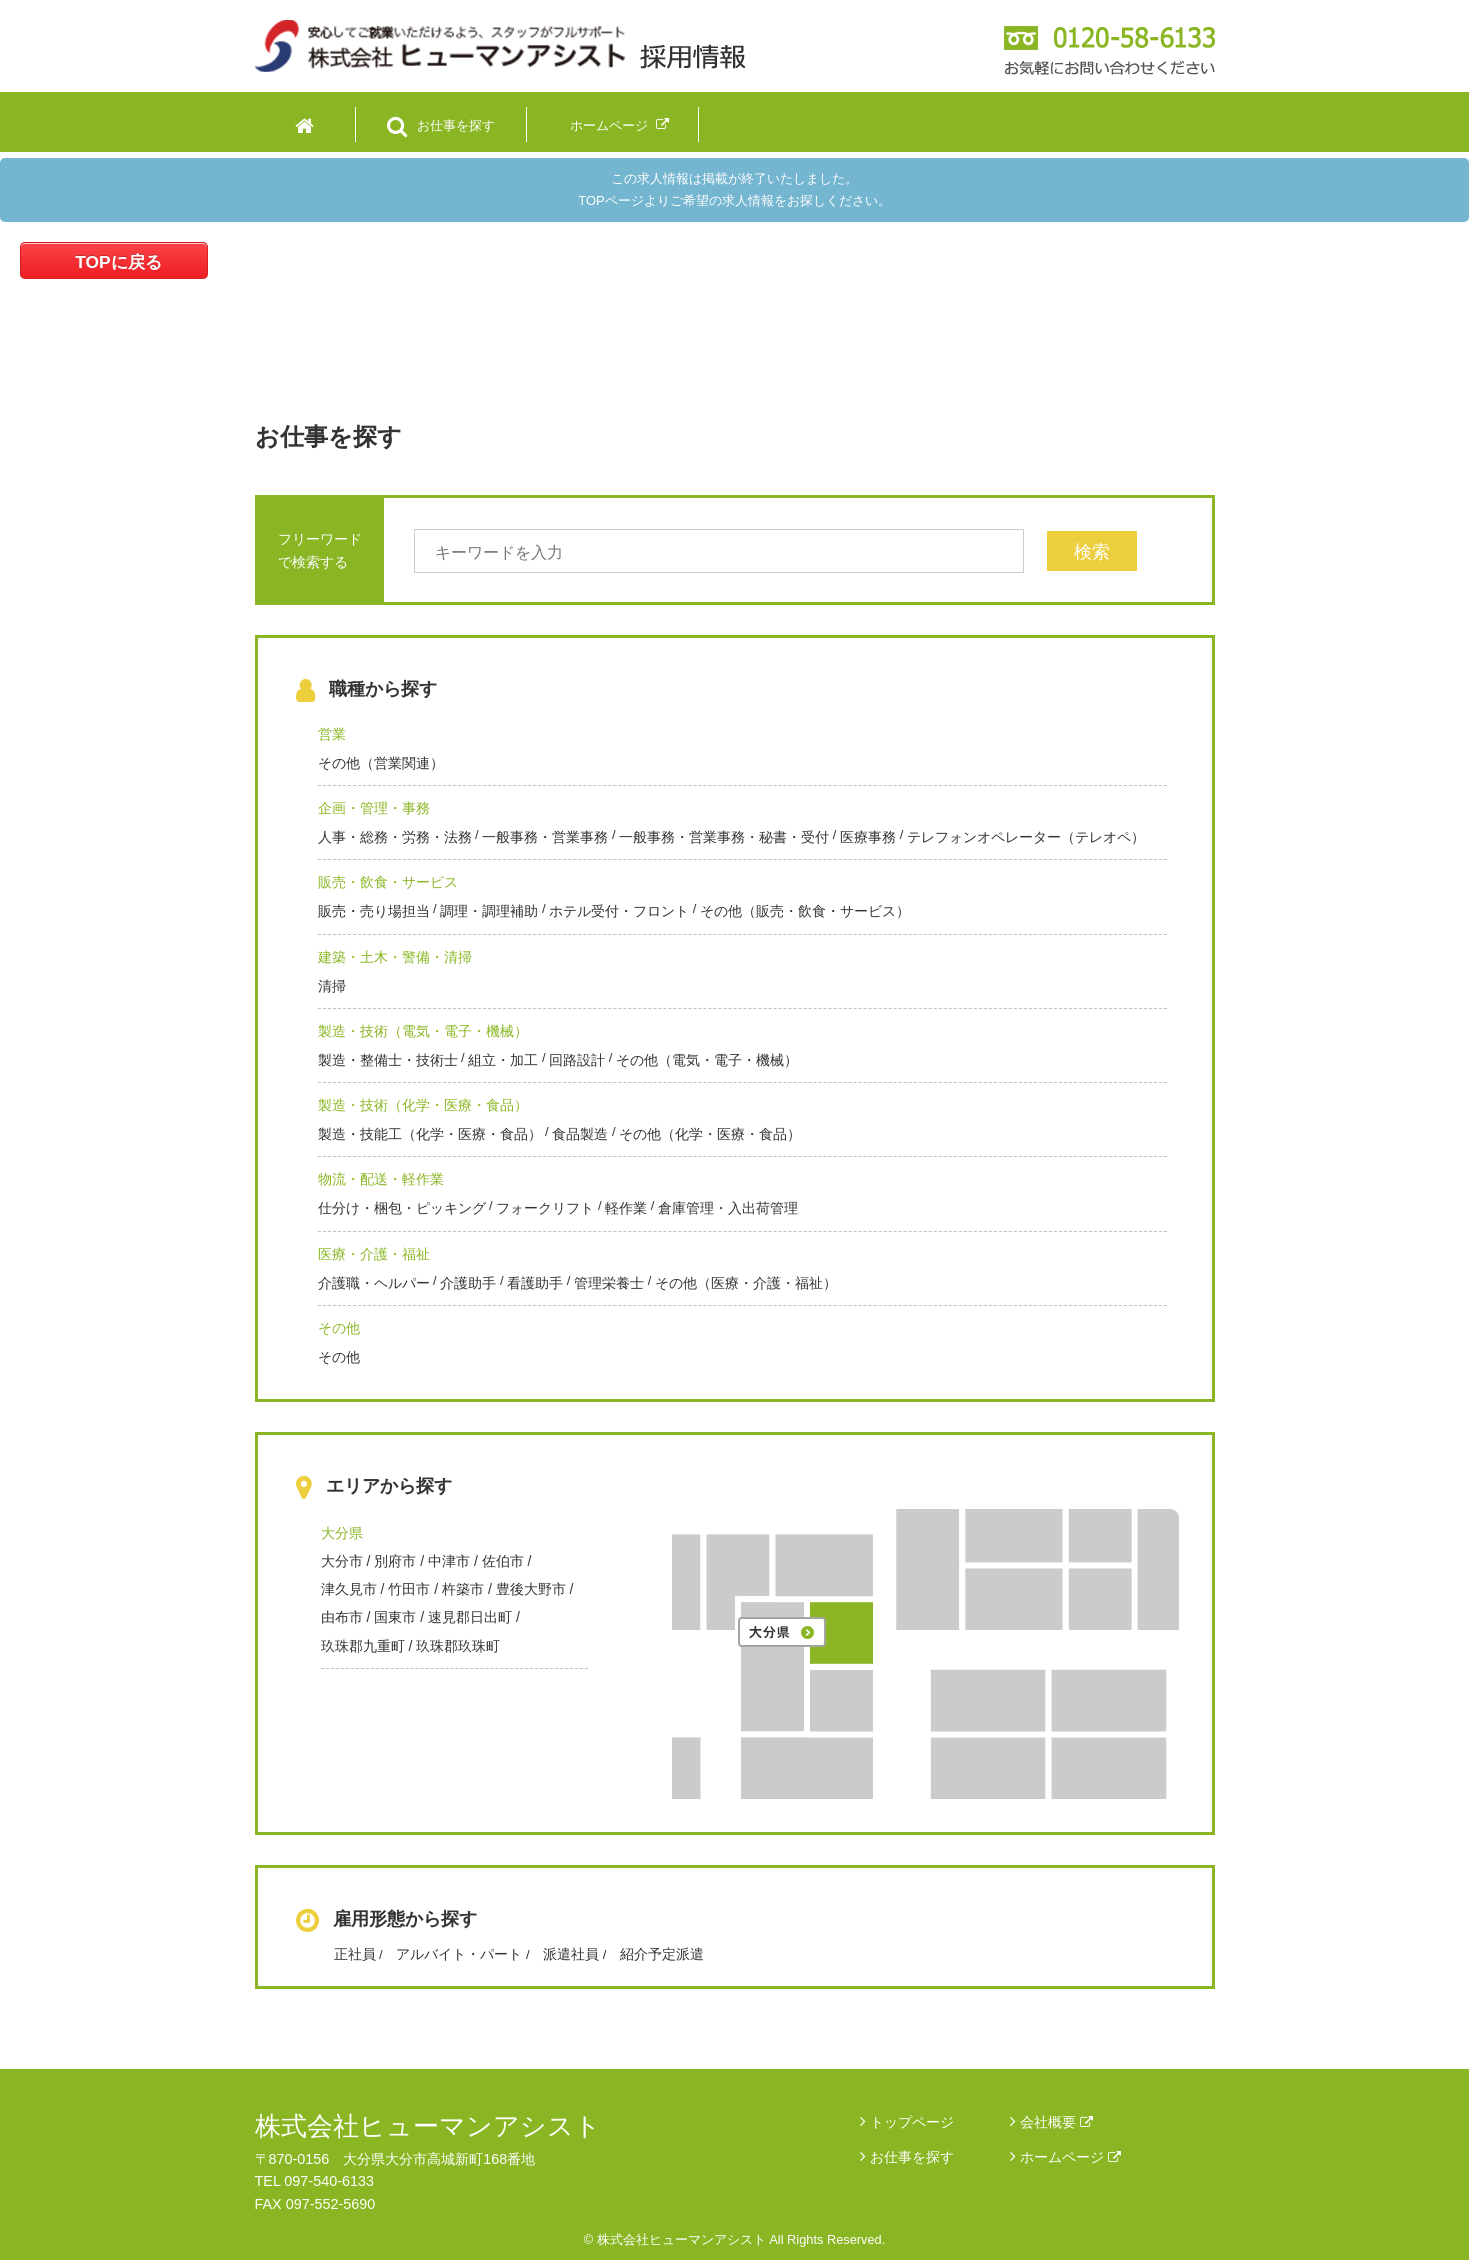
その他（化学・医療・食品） (710, 1134)
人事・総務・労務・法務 (395, 837)
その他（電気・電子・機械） (707, 1060)
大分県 (342, 1533)
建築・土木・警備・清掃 (395, 957)
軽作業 (626, 1208)
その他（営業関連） (381, 763)
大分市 (342, 1561)
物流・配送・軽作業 (381, 1179)
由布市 (342, 1617)
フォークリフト (545, 1208)
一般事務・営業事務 (545, 837)
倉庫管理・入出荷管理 (728, 1208)
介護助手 (468, 1283)
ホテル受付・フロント (619, 911)
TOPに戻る (118, 262)
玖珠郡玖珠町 (458, 1646)
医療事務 (868, 837)
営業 (332, 734)
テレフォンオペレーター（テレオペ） (1026, 837)
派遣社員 (571, 1954)
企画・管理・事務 (374, 808)
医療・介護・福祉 (374, 1254)
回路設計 (577, 1060)
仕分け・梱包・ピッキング (402, 1208)
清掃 (332, 986)
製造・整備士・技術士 (388, 1060)
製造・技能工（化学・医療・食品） (430, 1134)
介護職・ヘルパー (374, 1283)
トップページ (912, 2122)
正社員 (355, 1954)
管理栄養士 (609, 1283)
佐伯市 (503, 1561)
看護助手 (535, 1283)
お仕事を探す (912, 2157)
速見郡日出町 (470, 1617)
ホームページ (1070, 2157)
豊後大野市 (531, 1589)
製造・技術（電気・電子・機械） (423, 1031)
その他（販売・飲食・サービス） (805, 911)
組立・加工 (503, 1060)
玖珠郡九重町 (363, 1646)
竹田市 (409, 1589)
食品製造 (580, 1134)
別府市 (395, 1561)
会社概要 (1056, 2122)
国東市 (395, 1617)
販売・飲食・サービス (388, 882)
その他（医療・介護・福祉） (746, 1283)
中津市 (449, 1561)
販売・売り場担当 (374, 911)
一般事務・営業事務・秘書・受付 (724, 837)
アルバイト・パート (459, 1954)
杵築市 (463, 1589)
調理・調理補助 (489, 911)
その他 (339, 1328)
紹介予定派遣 (662, 1954)
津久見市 (349, 1589)
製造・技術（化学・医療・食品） (423, 1105)
